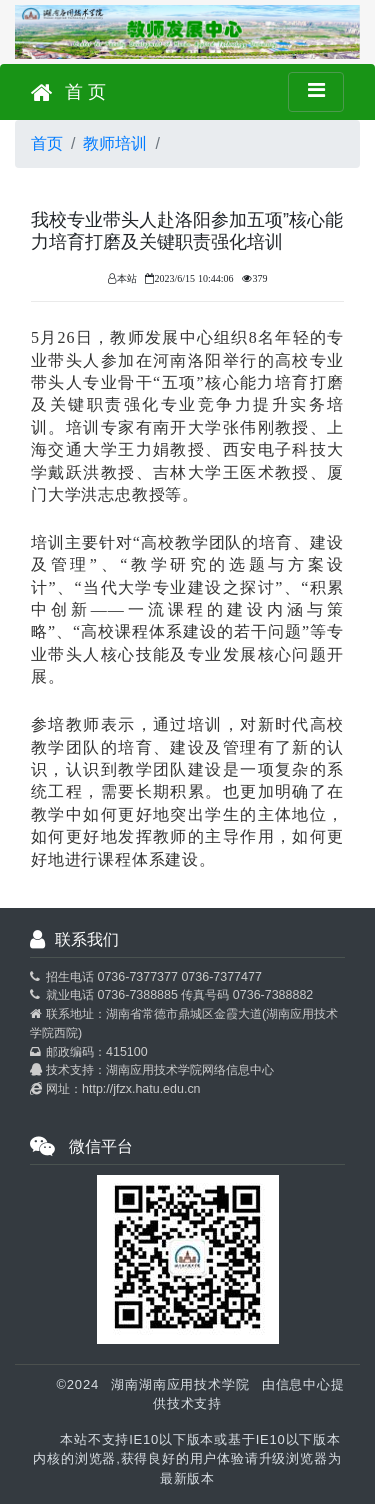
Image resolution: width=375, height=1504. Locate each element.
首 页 (68, 92)
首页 (47, 143)
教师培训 (115, 143)
